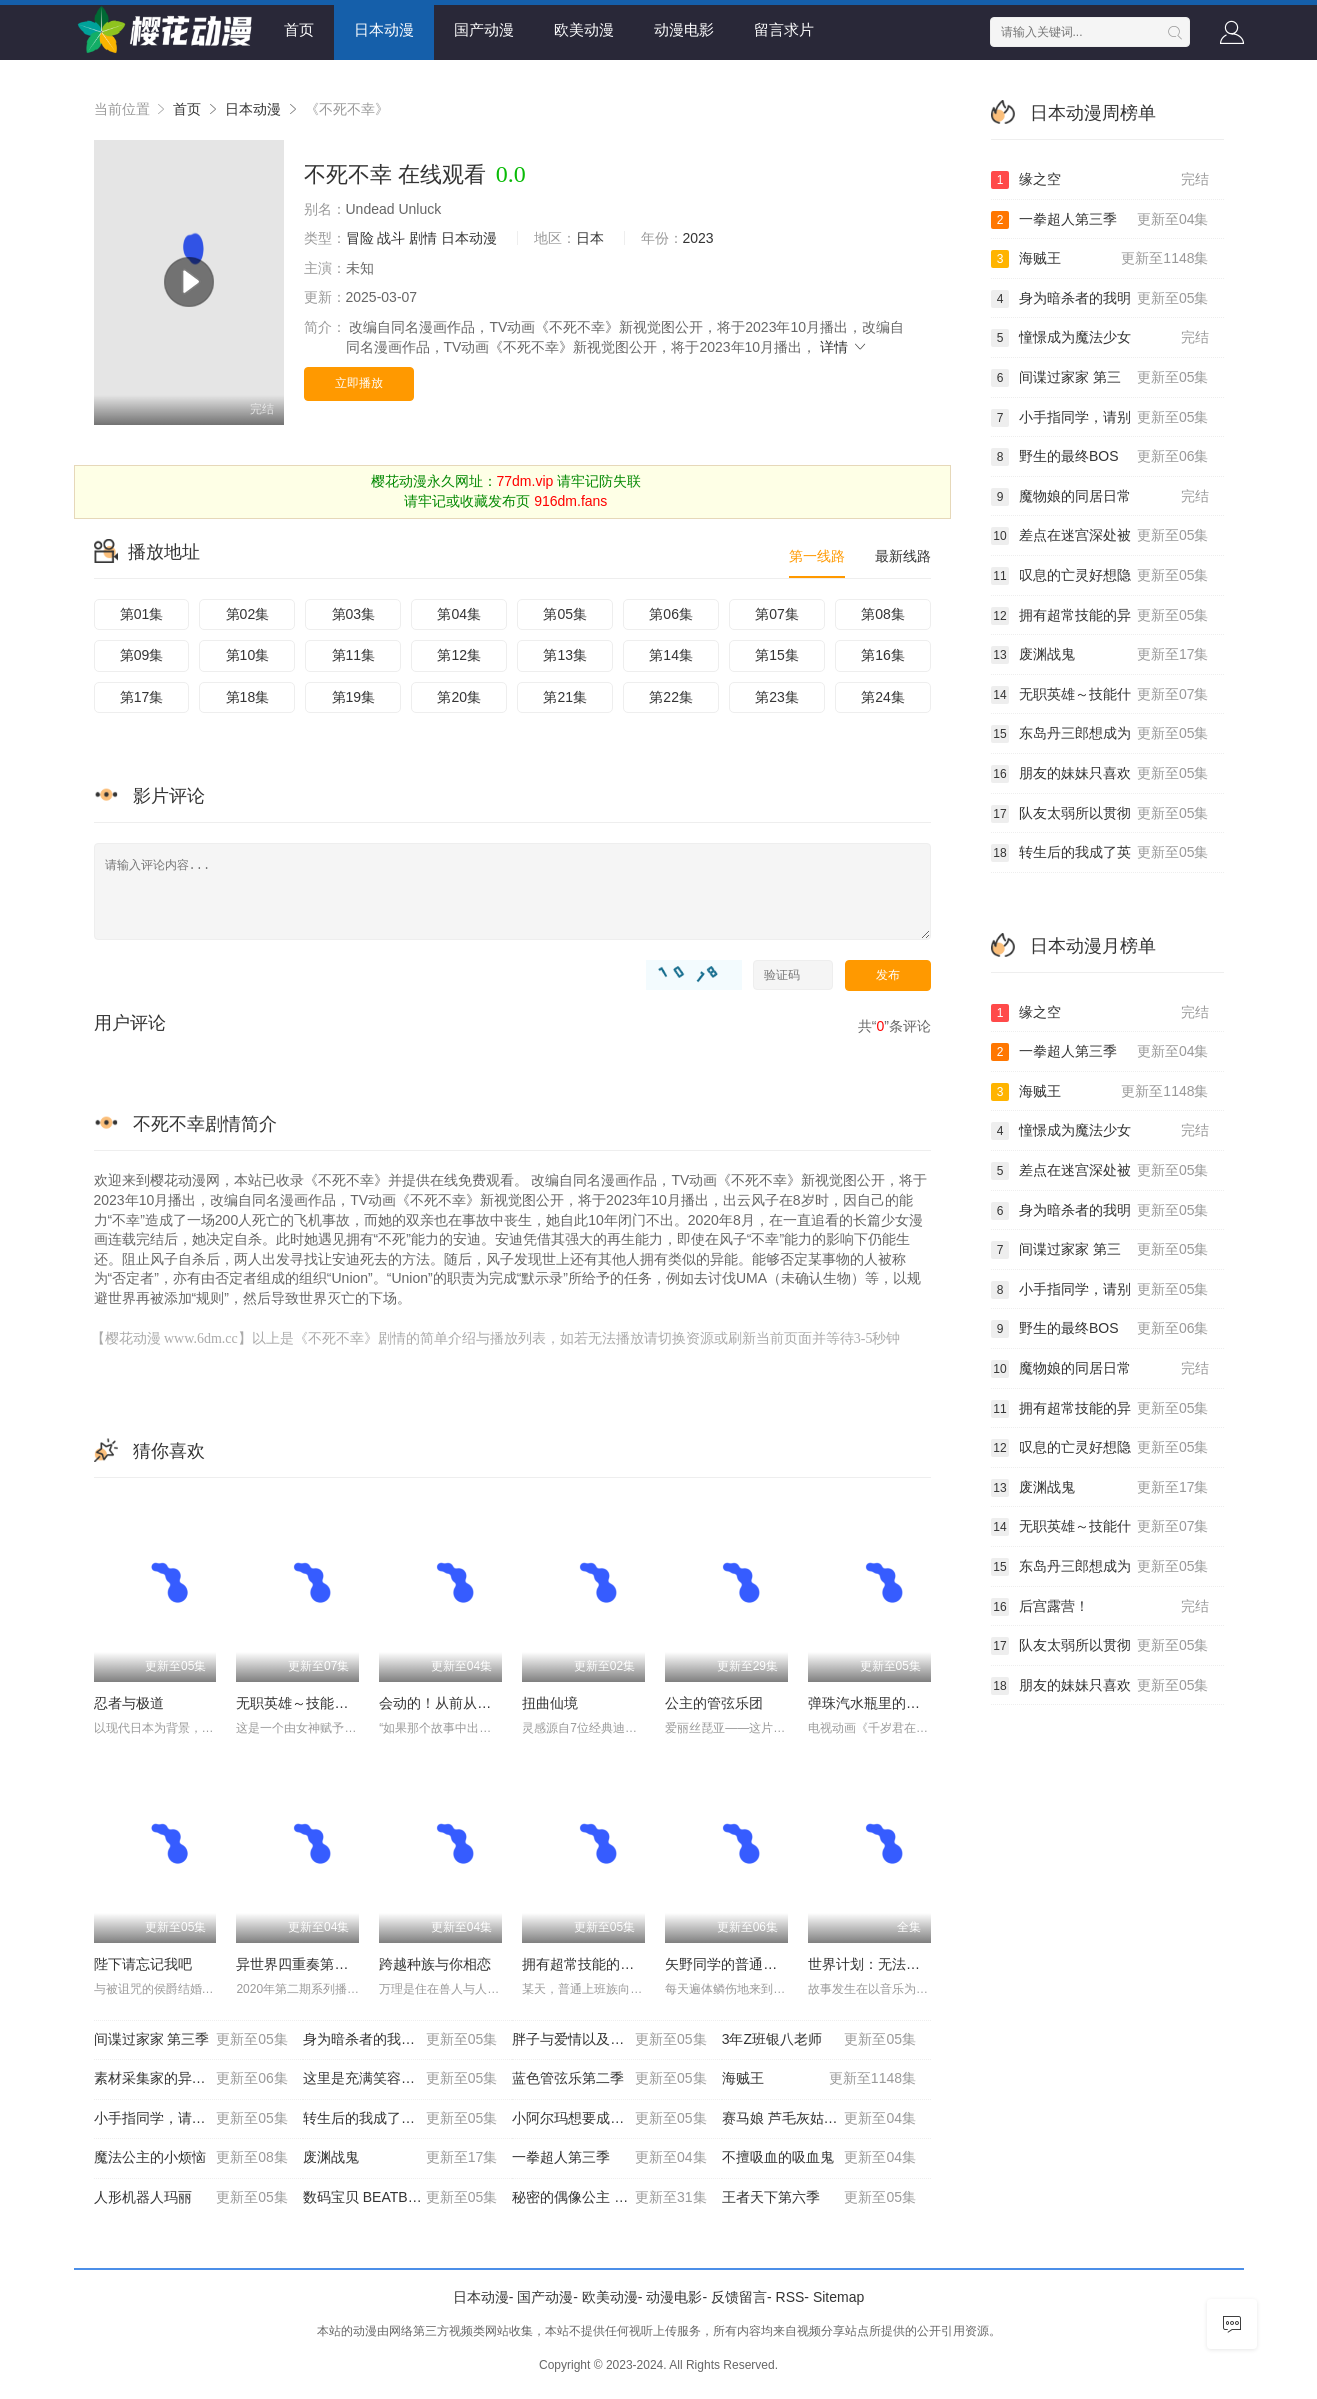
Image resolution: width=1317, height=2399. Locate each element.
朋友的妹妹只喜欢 (1100, 774)
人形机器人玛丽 (191, 2198)
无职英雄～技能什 (1100, 695)
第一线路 (817, 556)
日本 (590, 238)
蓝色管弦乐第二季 (609, 2079)
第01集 (142, 614)
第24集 (883, 697)
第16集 (883, 655)
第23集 (777, 697)
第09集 (142, 655)
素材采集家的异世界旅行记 (191, 2079)
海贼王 (819, 2079)
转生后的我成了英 (1100, 853)
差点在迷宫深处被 (1100, 536)
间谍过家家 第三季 (191, 2040)
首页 (299, 29)
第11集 (354, 655)
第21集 (565, 697)
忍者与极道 (129, 1703)
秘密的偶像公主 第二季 (609, 2198)
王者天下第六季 (819, 2198)
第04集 (459, 614)
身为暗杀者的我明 (1100, 299)
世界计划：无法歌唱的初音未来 (906, 1964)
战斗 (391, 238)
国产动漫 (484, 29)
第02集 (248, 614)
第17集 (142, 697)
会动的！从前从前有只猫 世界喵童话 (493, 1703)
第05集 (565, 614)
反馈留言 (739, 2297)
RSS (790, 2297)
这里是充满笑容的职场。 (400, 2079)
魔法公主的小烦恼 (191, 2158)
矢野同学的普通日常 (728, 1964)
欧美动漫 (584, 29)
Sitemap (838, 2297)
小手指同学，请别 (1100, 418)
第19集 (354, 697)
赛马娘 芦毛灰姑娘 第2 (819, 2119)
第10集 (248, 655)
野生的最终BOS (1100, 457)
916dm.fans (570, 501)
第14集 (671, 655)
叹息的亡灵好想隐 (1100, 576)
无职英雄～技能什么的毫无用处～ (341, 1703)
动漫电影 (684, 29)
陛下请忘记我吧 (143, 1964)
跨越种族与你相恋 (435, 1964)
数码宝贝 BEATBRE (400, 2198)
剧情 (423, 238)
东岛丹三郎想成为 (1100, 734)
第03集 (354, 614)
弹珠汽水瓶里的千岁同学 (885, 1703)
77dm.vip (525, 481)
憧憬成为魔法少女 (1100, 338)
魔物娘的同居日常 (1100, 497)
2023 (698, 238)
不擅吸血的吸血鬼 (819, 2158)
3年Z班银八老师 (819, 2040)
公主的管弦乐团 (714, 1703)
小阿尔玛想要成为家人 (609, 2119)
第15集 (777, 655)
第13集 (565, 655)
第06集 (671, 614)
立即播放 (359, 383)
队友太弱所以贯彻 (1100, 814)
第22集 (671, 697)
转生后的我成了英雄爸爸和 (400, 2119)
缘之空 (1100, 180)
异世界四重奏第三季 (299, 1964)
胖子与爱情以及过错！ (609, 2040)
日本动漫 (384, 29)
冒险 (360, 238)
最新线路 (903, 556)
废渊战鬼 (400, 2158)
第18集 (248, 697)
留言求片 (784, 29)
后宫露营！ (1100, 1607)
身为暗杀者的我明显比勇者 (400, 2040)
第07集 (777, 614)
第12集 (459, 655)
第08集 (883, 614)
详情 (844, 347)
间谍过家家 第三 (1100, 378)
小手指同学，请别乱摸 (191, 2119)
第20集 (459, 697)
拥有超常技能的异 (1100, 616)
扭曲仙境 (550, 1703)
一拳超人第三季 (609, 2158)
